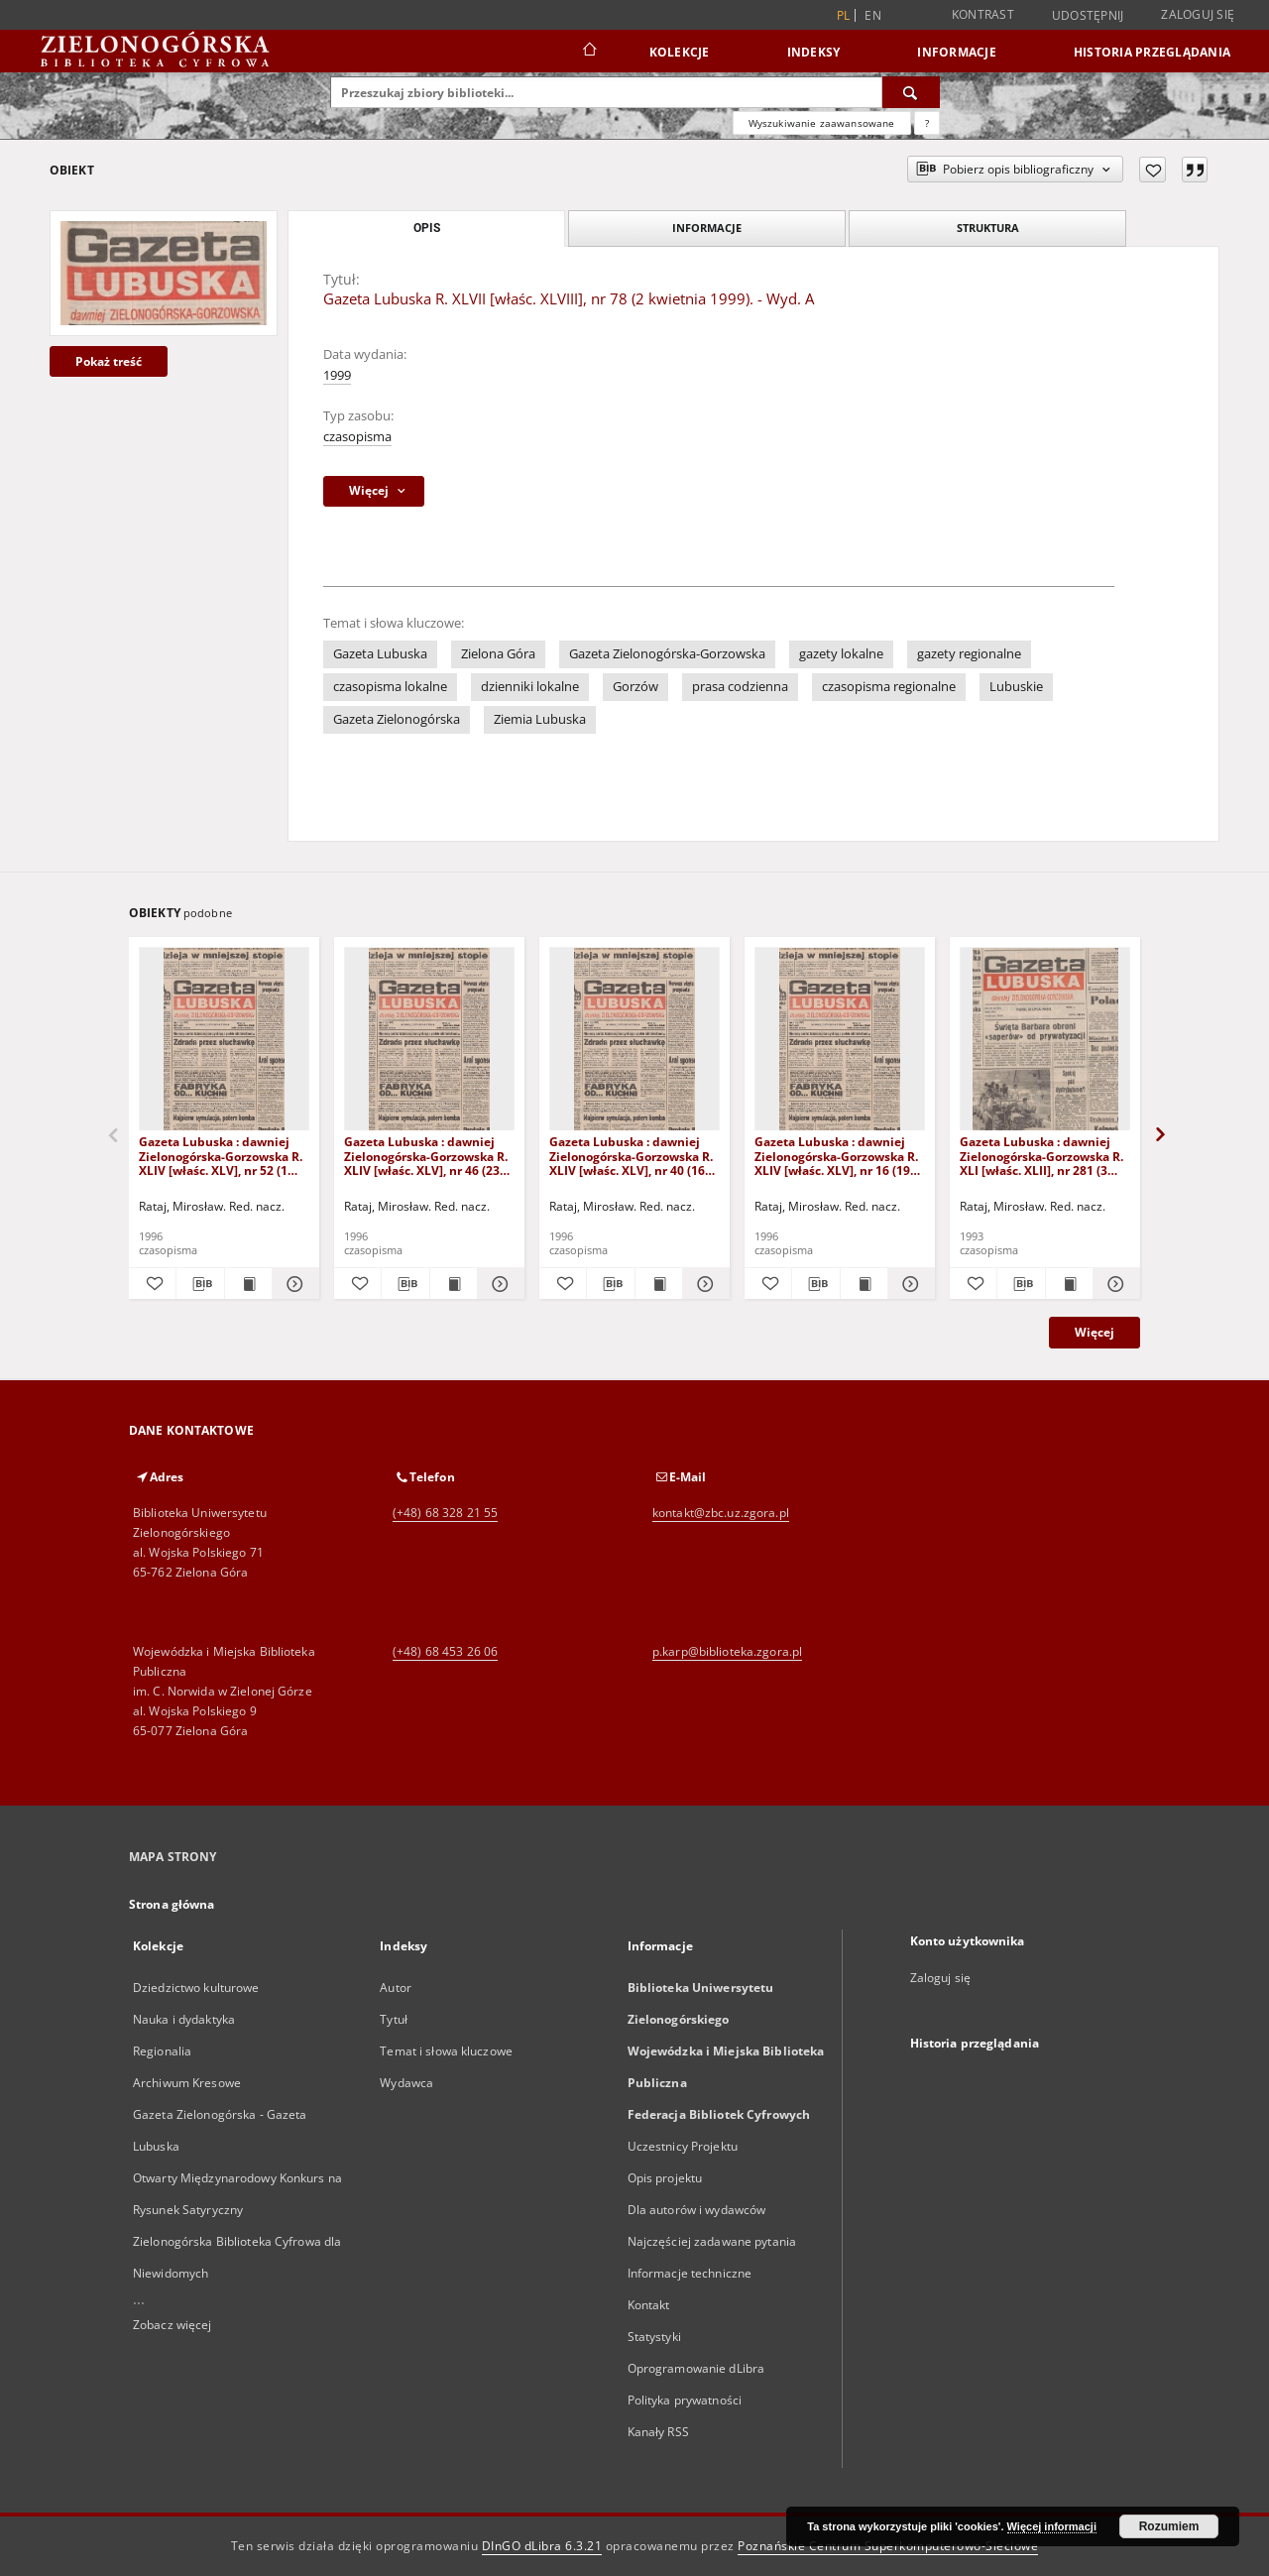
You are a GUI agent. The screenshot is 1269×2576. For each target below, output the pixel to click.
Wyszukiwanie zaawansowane (822, 123)
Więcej (1094, 1332)
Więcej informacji (1051, 2526)
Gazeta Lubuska (380, 653)
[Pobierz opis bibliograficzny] (199, 1284)
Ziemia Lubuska (540, 719)
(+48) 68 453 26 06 (445, 1651)
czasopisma (357, 436)
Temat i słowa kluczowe (446, 2051)
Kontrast (983, 14)
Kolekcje (679, 52)
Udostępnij (1088, 16)
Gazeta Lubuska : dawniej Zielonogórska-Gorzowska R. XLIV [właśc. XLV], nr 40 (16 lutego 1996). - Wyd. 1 (631, 1155)
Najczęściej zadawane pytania (712, 2241)
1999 (337, 375)
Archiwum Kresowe (187, 2082)
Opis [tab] (426, 228)
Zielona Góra (498, 653)
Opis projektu (665, 2177)
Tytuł (393, 2019)
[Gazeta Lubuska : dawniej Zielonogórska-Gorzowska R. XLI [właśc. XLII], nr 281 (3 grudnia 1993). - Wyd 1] (1045, 1039)
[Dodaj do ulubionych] (1152, 169)
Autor (395, 1987)
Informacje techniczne (690, 2273)
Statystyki (654, 2336)
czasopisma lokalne (390, 686)
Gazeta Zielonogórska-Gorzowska (667, 653)
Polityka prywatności (685, 2400)
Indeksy (814, 52)
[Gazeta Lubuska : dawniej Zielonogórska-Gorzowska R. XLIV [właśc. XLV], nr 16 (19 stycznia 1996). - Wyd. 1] (839, 1039)
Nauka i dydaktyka (184, 2019)
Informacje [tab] (707, 227)
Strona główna (172, 1904)
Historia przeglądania (1152, 52)
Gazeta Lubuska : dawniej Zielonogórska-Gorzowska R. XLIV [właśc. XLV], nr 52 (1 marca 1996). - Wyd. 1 (220, 1155)
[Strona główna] (588, 51)
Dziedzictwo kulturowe (196, 1987)
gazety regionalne (969, 653)
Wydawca (406, 2082)
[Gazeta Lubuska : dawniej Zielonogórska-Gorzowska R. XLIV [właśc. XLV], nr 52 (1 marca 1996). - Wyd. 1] (224, 1039)
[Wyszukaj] (911, 92)
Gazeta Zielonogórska (396, 719)
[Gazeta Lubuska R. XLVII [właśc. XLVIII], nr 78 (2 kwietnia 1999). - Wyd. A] (163, 272)
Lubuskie (1016, 686)
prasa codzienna (740, 686)
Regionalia (162, 2051)
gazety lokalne (841, 653)
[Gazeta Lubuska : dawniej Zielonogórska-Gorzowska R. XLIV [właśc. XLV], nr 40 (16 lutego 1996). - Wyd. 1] (634, 1039)
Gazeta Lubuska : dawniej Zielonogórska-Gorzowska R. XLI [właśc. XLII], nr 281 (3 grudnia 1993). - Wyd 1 (1041, 1155)
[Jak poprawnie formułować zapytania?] (927, 123)
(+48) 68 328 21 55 (445, 1512)
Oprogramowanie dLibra (696, 2368)
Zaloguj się (1197, 14)
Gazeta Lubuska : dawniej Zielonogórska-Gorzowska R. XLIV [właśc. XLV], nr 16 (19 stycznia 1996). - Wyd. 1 (836, 1155)
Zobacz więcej (172, 2324)
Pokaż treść (108, 361)
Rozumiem (1169, 2526)
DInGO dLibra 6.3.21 (542, 2545)
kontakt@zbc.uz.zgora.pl (720, 1512)
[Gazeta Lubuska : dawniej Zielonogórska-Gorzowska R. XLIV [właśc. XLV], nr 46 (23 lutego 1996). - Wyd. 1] (429, 1039)
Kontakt (649, 2304)
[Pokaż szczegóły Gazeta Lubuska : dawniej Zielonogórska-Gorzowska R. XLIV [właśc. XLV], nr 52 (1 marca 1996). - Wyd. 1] (293, 1284)
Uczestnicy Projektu (683, 2146)
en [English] (873, 15)
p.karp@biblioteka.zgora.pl (727, 1651)
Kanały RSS (658, 2431)
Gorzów (635, 686)
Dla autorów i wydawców (697, 2209)
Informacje (956, 52)
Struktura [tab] (988, 227)
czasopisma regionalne (889, 686)
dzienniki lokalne (530, 686)
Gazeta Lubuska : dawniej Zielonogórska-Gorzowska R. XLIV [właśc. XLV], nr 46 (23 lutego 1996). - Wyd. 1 (426, 1155)
